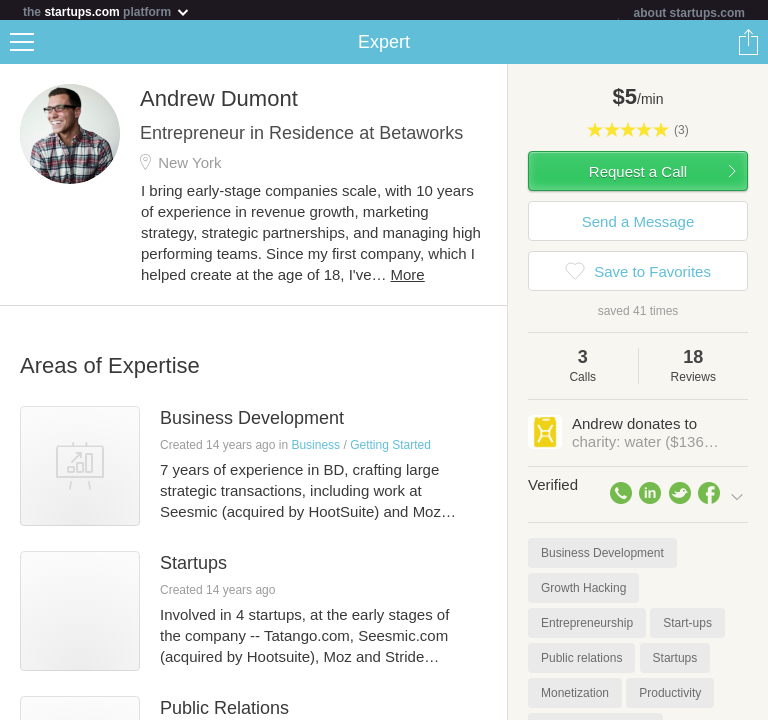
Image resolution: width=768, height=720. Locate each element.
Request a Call (638, 175)
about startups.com (689, 13)
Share (748, 46)
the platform (107, 11)
